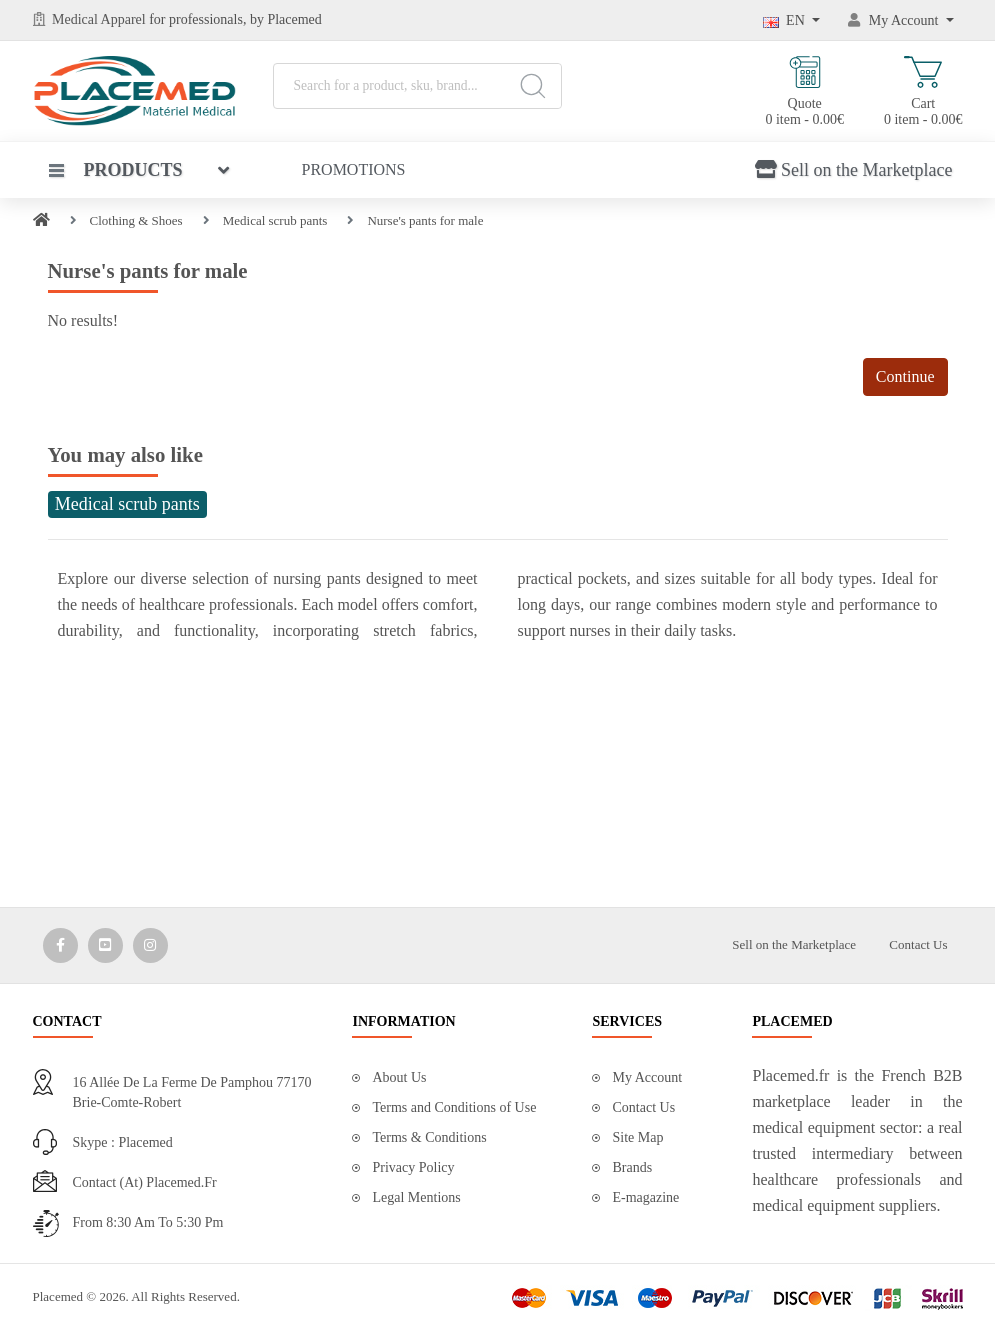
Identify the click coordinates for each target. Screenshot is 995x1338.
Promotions (354, 169)
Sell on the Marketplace (853, 170)
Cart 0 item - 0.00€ (923, 91)
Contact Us (918, 944)
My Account (647, 1077)
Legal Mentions (416, 1197)
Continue (905, 376)
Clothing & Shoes (136, 220)
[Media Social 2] (105, 945)
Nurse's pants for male (425, 220)
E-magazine (645, 1197)
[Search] (532, 86)
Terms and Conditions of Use (454, 1107)
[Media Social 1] (60, 945)
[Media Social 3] (150, 945)
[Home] (41, 220)
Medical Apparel (100, 19)
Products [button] (116, 170)
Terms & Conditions (429, 1137)
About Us (399, 1077)
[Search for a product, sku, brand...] (418, 86)
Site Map (637, 1137)
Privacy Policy (413, 1167)
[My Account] (900, 20)
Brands (632, 1167)
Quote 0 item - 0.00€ (804, 91)
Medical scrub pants (275, 220)
